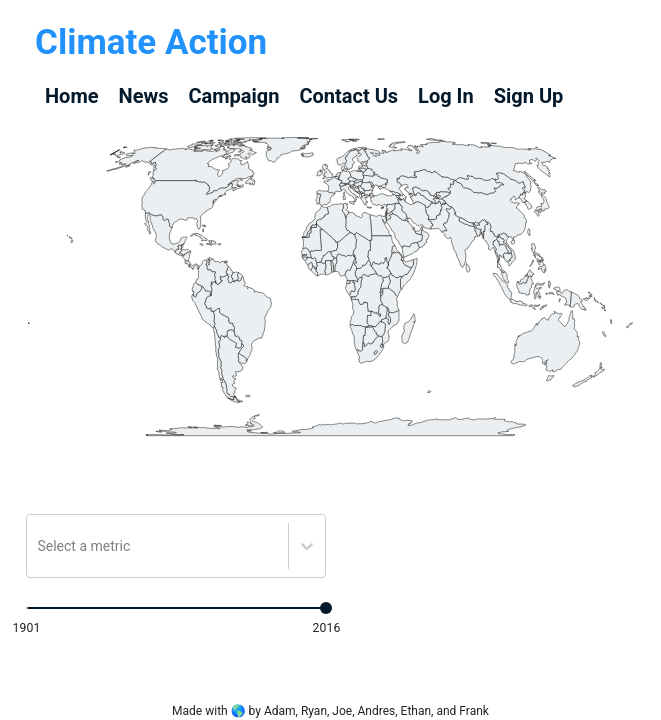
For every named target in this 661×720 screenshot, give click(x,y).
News (144, 96)
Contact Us (348, 96)
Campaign (233, 96)
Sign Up (529, 96)
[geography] (436, 209)
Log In (446, 96)
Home (72, 96)
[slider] (326, 608)
